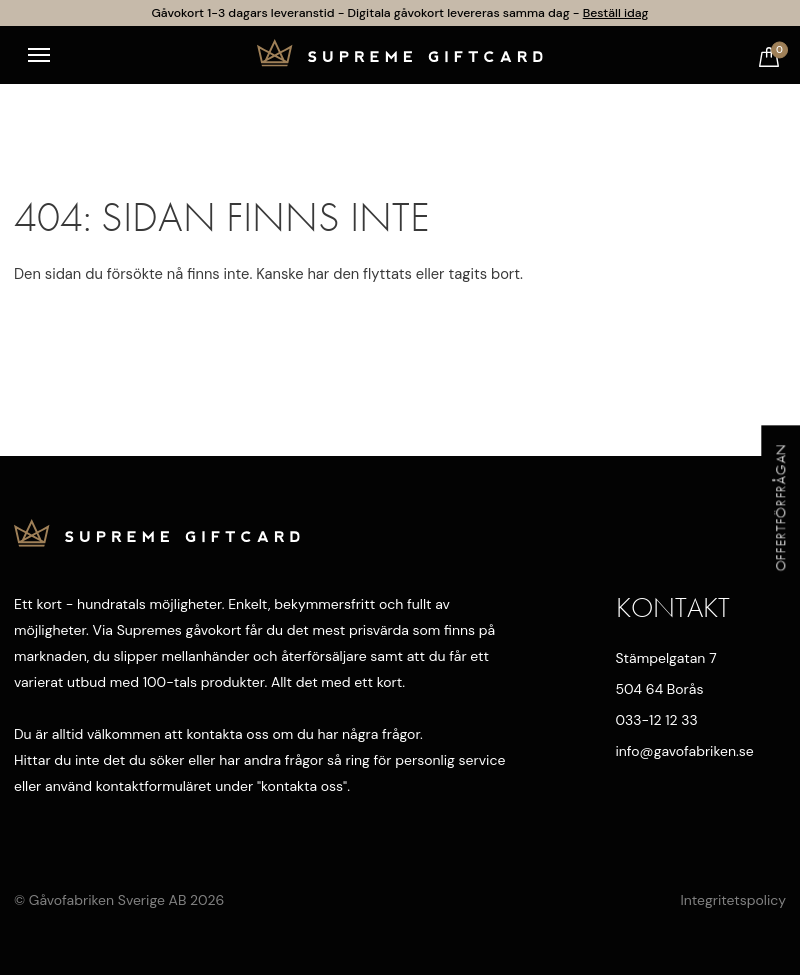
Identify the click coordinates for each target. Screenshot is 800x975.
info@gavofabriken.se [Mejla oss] (684, 751)
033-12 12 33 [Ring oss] (656, 720)
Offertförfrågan (780, 507)
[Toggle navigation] (39, 55)
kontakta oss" (304, 786)
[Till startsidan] (400, 55)
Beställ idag (616, 13)
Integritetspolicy (733, 900)
